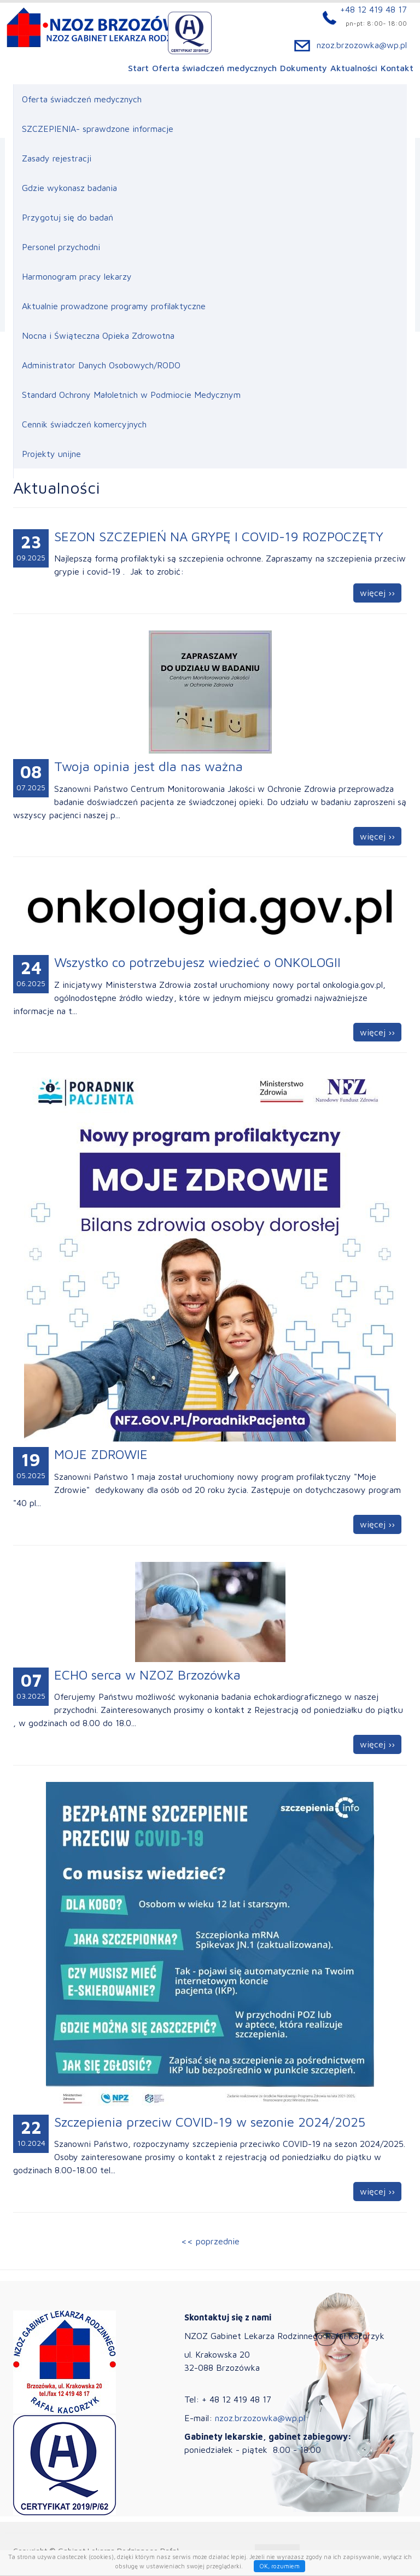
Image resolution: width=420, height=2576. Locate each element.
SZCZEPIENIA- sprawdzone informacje (97, 129)
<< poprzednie (210, 2241)
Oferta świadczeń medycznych (214, 69)
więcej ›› (377, 593)
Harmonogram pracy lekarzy (77, 276)
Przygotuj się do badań (67, 217)
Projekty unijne (51, 454)
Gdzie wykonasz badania (69, 188)
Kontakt (397, 69)
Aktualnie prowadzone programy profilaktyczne (114, 306)
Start (138, 69)
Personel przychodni (61, 247)
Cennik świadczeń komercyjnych (84, 424)
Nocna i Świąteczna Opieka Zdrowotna (98, 335)
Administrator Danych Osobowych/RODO (101, 365)
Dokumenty (303, 69)
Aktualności (353, 69)
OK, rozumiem (279, 2565)
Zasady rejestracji (56, 158)
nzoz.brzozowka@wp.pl (362, 46)
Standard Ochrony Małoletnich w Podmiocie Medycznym (131, 395)
